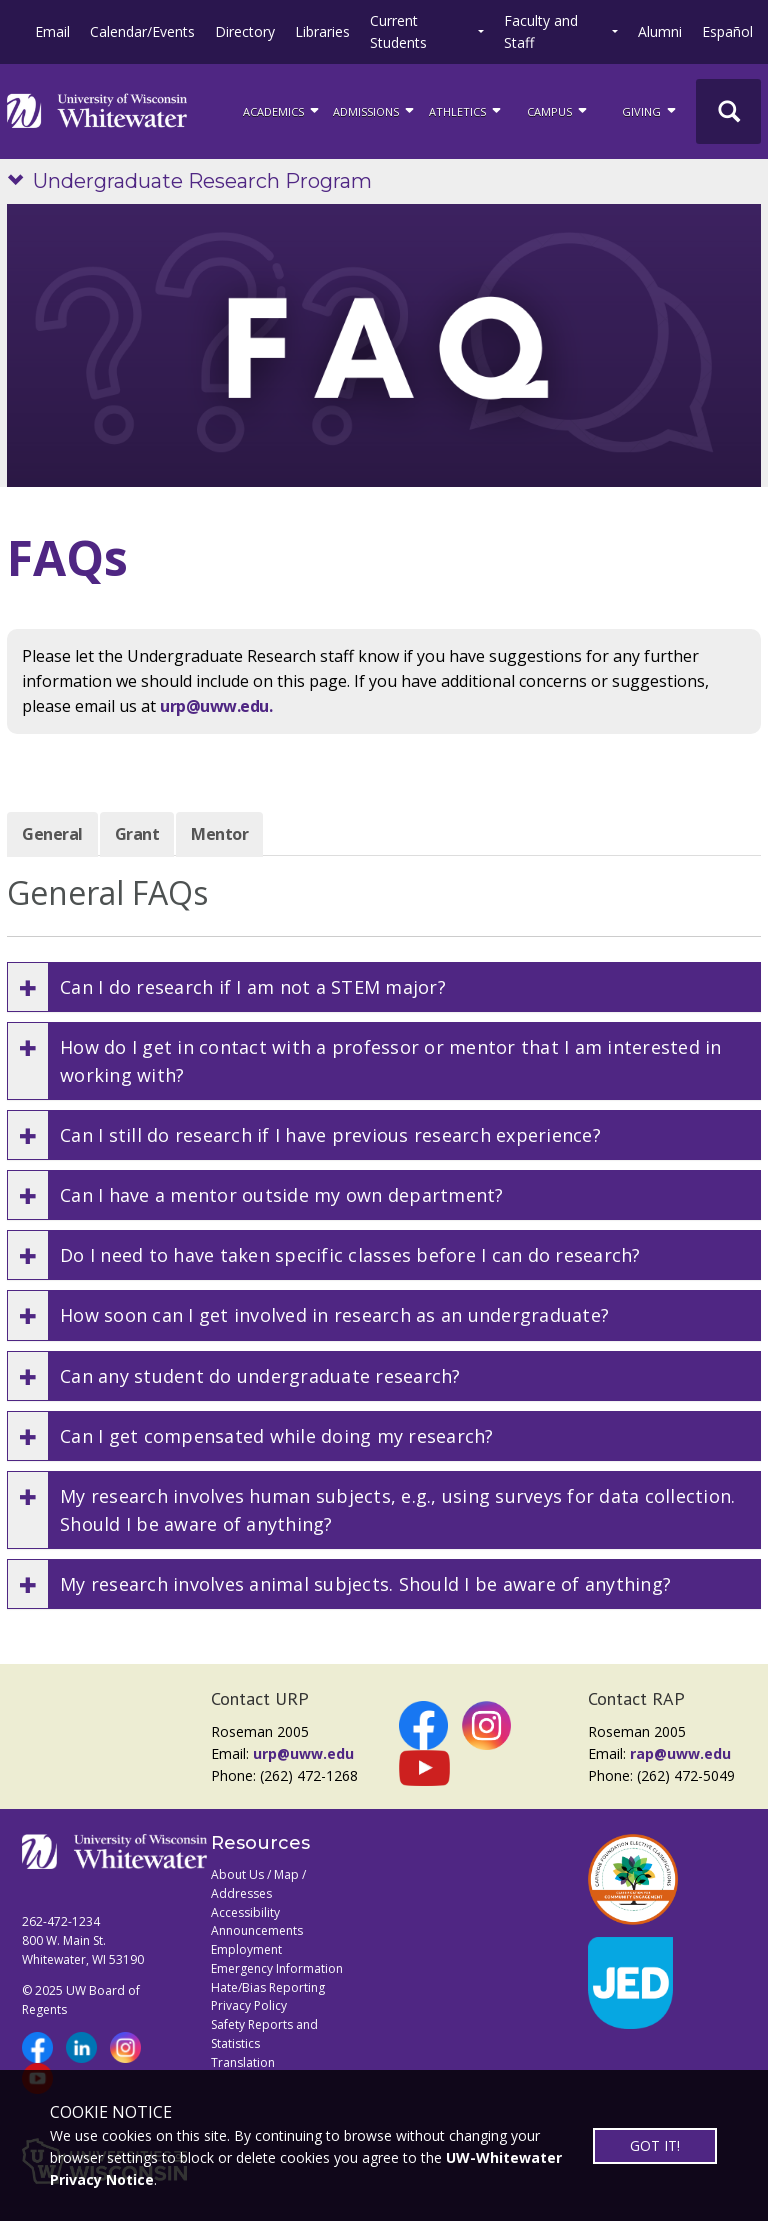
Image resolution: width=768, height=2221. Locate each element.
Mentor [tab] (219, 834)
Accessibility (245, 1912)
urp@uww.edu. (216, 706)
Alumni (660, 31)
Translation (243, 2062)
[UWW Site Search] (728, 111)
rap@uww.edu (680, 1753)
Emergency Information (277, 1968)
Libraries (322, 31)
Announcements (257, 1930)
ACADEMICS (282, 110)
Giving (650, 110)
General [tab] (52, 834)
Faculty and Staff (541, 31)
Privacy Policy (249, 2005)
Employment (246, 1949)
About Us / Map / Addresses (258, 1884)
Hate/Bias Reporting (268, 1987)
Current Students (398, 31)
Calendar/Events (142, 31)
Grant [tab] (137, 834)
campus (558, 110)
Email (52, 31)
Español (727, 31)
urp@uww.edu (303, 1753)
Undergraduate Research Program (202, 181)
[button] (384, 987)
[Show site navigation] (20, 181)
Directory (245, 31)
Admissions (375, 110)
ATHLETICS (466, 110)
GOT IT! (655, 2145)
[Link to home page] (97, 111)
